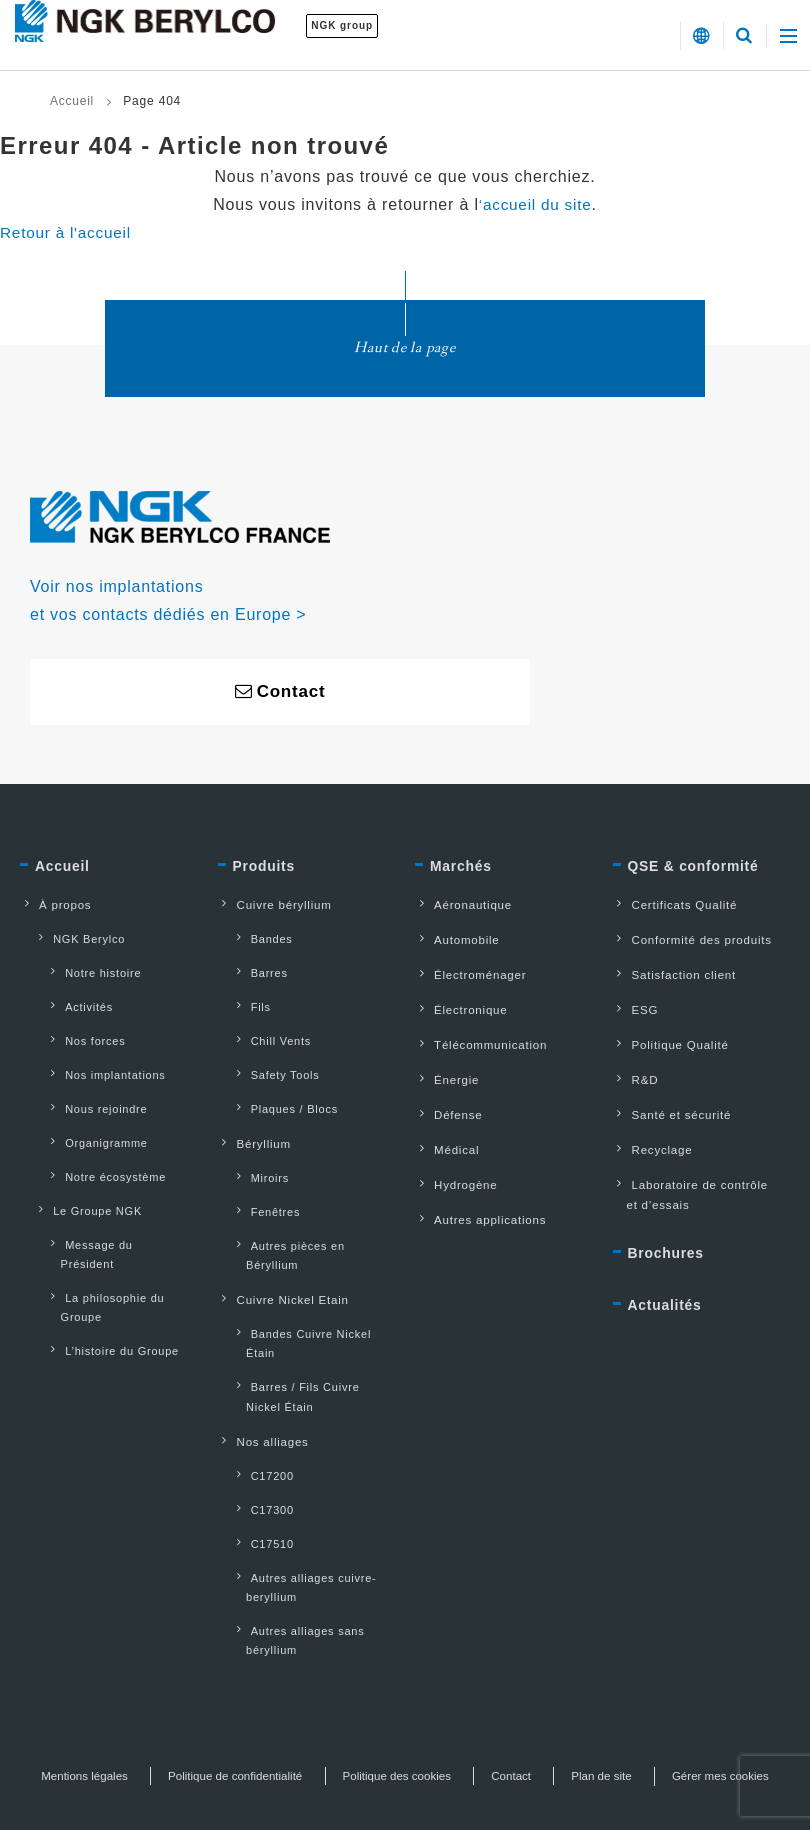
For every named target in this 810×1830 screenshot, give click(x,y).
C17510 (258, 1468)
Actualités (668, 1289)
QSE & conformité (698, 871)
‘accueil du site (535, 204)
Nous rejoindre (92, 1092)
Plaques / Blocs (280, 1092)
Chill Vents (267, 1031)
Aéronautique (462, 910)
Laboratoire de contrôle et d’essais (699, 1176)
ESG (634, 1006)
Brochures (669, 1235)
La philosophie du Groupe (100, 1252)
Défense (447, 1102)
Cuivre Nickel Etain (283, 1246)
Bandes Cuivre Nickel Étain (297, 1286)
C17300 (258, 1438)
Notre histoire (89, 971)
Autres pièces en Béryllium (312, 1215)
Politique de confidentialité (301, 1690)
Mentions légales (146, 1690)
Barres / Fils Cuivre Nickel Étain (310, 1335)
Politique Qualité (670, 1038)
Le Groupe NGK (83, 1183)
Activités (74, 1001)
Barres (255, 971)
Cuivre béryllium (274, 910)
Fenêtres (261, 1184)
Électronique (460, 1006)
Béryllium (253, 1123)
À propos (54, 910)
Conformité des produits (693, 942)
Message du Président (113, 1213)
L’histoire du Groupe (107, 1293)
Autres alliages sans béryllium (293, 1557)
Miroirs (256, 1154)
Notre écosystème (101, 1152)
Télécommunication (481, 1038)
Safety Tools (271, 1062)
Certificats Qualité (675, 910)
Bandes (257, 941)
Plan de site (677, 1690)
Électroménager (470, 974)
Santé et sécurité (672, 1102)
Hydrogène (455, 1166)
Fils (246, 1001)
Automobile (456, 942)
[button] (700, 35)
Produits (266, 871)
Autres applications (480, 1198)
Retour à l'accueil (68, 232)
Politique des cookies (467, 1690)
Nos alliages (262, 1377)
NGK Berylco (74, 941)
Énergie (445, 1070)
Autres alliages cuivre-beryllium (300, 1508)
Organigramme (92, 1122)
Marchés (463, 871)
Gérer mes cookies (405, 1718)
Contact (584, 1690)
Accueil (72, 101)
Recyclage (651, 1134)
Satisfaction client (674, 974)
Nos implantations (101, 1062)
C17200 (258, 1408)
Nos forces (81, 1031)
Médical (445, 1134)
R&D (634, 1070)
